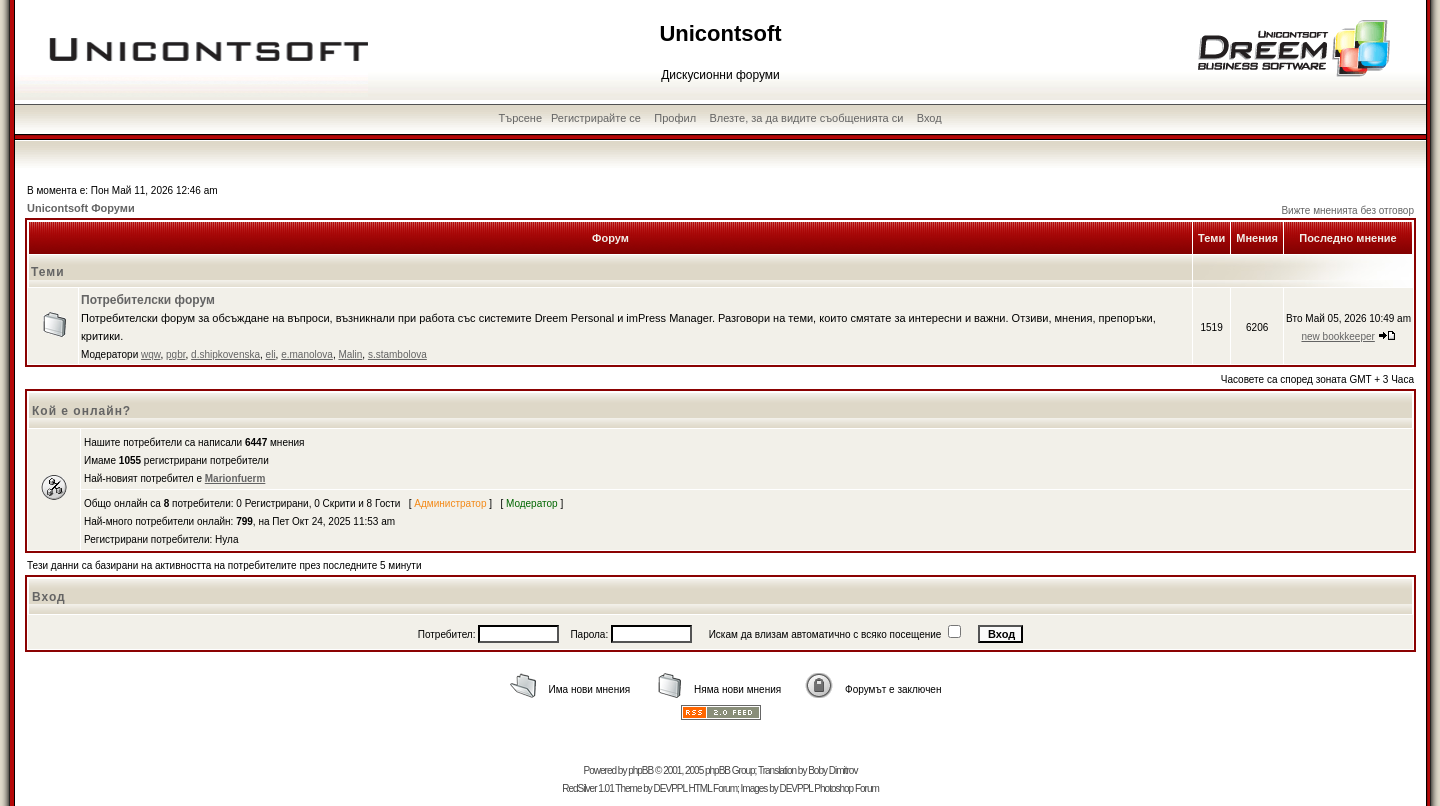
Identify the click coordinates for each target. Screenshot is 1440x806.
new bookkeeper (1337, 336)
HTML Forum (712, 788)
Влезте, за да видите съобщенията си (806, 118)
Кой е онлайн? (81, 411)
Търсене (521, 118)
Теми (48, 272)
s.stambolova (397, 354)
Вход (929, 118)
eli (271, 354)
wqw (150, 354)
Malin (350, 354)
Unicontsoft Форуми (81, 208)
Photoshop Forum (846, 788)
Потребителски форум (148, 300)
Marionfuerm (235, 478)
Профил (675, 118)
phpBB (640, 770)
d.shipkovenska (225, 354)
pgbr (175, 354)
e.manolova (307, 354)
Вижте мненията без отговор (1347, 210)
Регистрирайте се (596, 118)
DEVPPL (670, 788)
